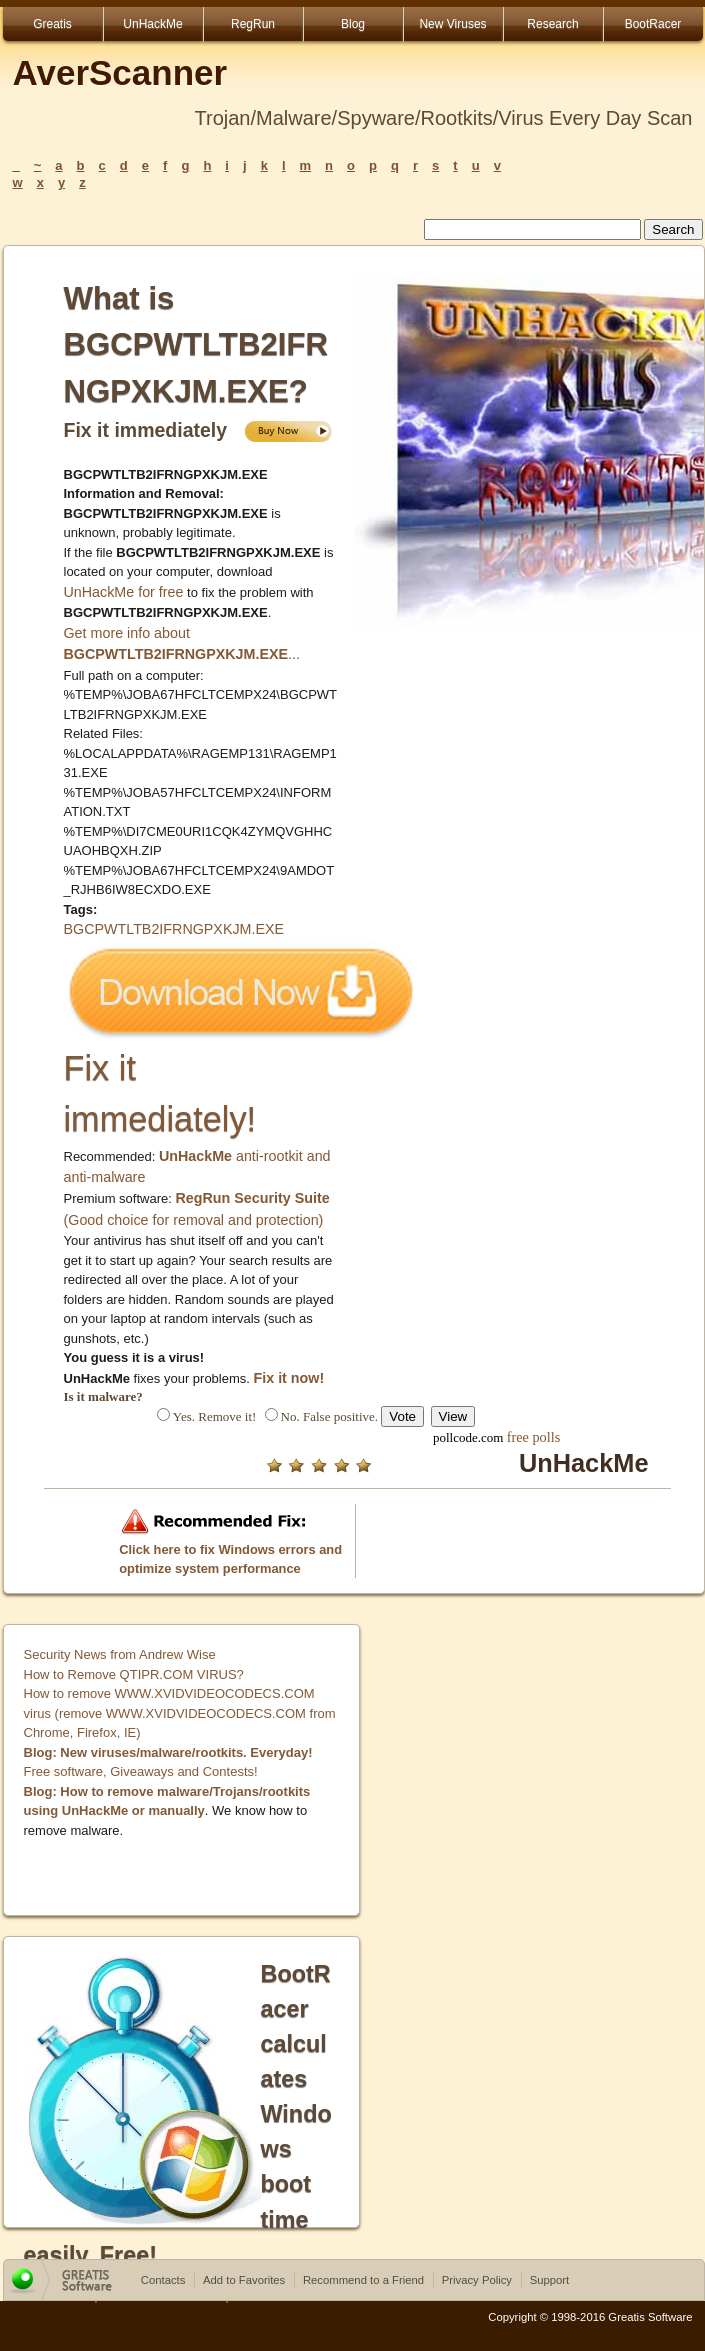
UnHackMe (152, 24)
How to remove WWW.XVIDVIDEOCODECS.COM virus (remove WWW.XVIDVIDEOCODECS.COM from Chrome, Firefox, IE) (180, 1713)
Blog (353, 24)
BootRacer (653, 24)
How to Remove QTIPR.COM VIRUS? (134, 1674)
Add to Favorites (244, 2280)
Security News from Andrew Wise (120, 1654)
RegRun (253, 24)
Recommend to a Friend (363, 2280)
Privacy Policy (477, 2280)
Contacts (163, 2280)
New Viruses (452, 24)
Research (552, 24)
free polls (534, 1437)
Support (550, 2280)
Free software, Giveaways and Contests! (141, 1771)
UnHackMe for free (124, 592)
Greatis (52, 24)
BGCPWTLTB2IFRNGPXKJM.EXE (174, 929)
